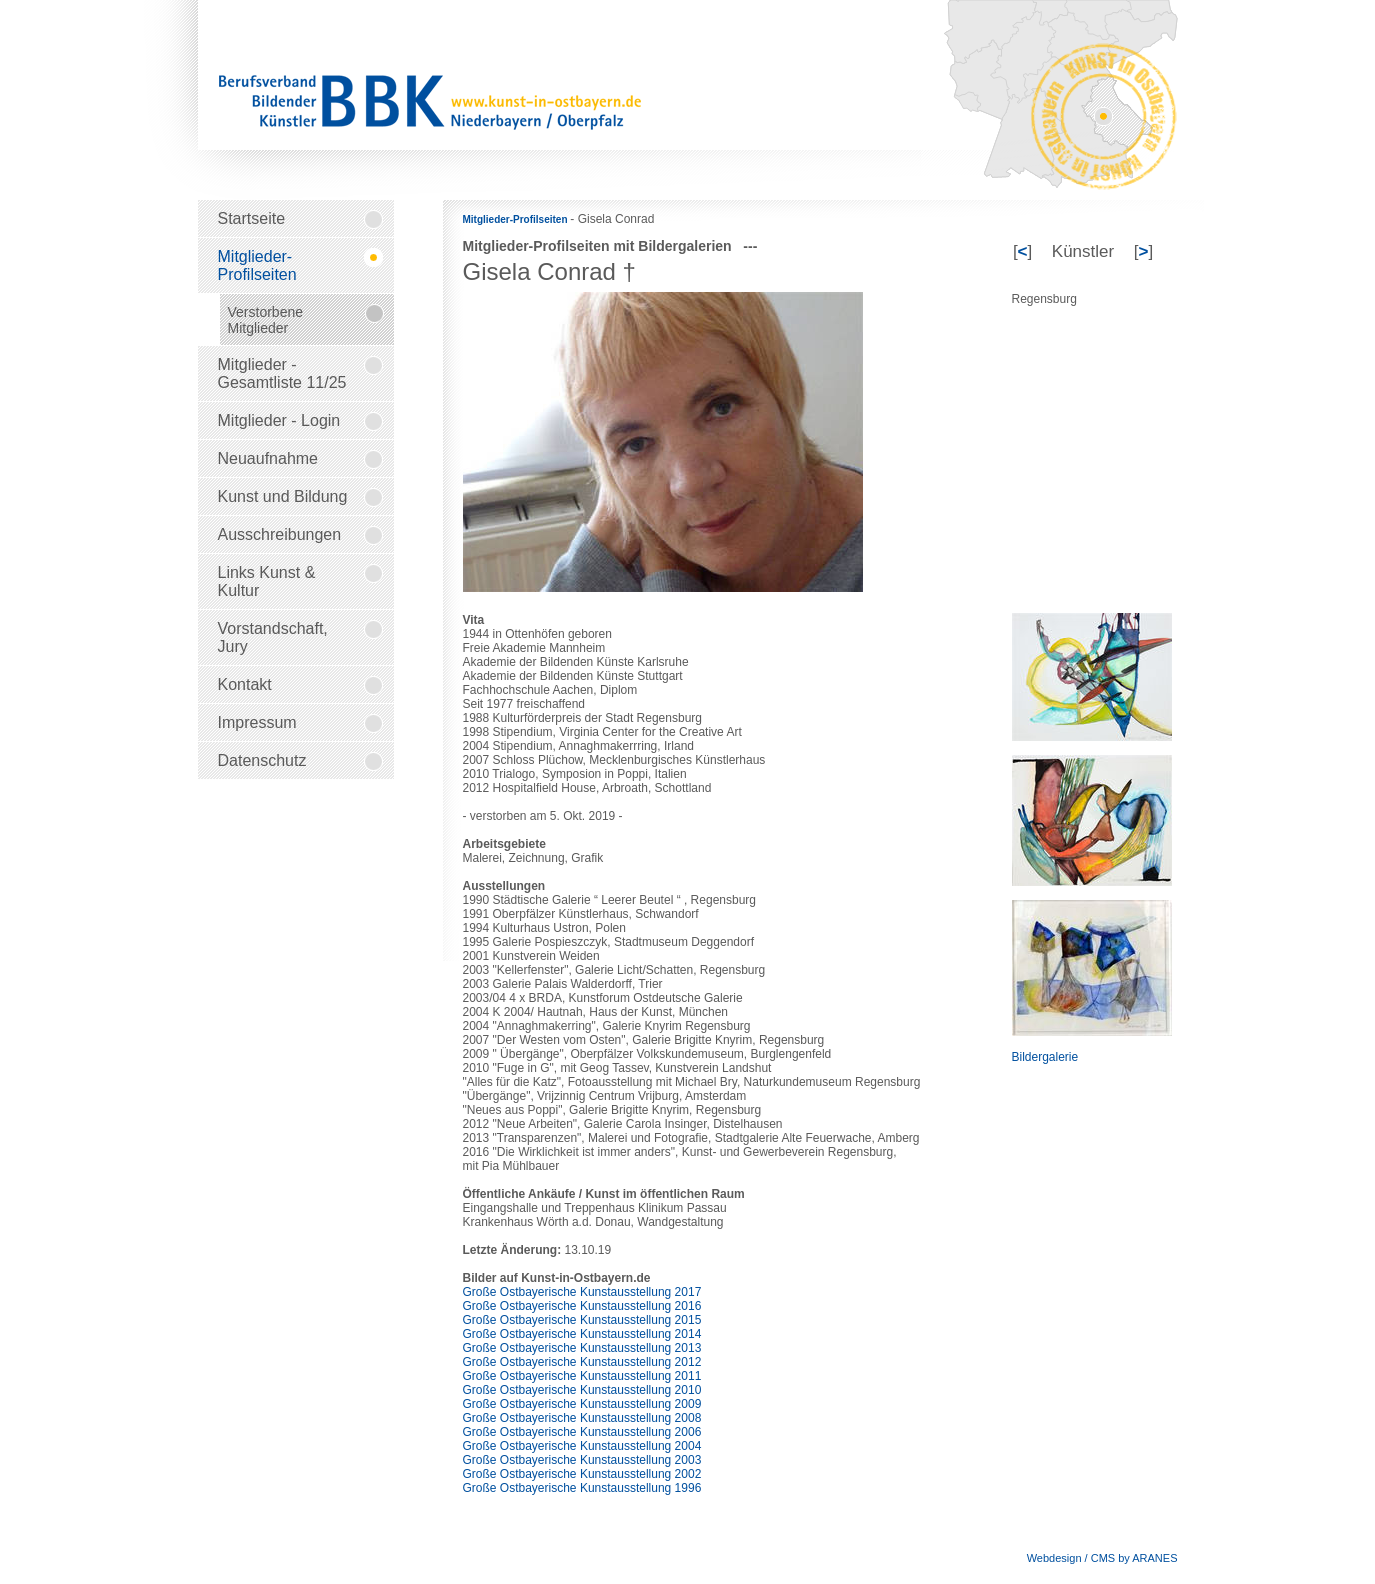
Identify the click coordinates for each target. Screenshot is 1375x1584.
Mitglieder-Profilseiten (517, 219)
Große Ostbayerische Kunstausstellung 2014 (582, 1334)
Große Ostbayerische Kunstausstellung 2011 (582, 1376)
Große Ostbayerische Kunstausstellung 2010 (582, 1390)
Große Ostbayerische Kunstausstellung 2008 (582, 1418)
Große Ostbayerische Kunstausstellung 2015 (582, 1320)
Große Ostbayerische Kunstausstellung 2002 (582, 1474)
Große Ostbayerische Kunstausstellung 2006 (582, 1432)
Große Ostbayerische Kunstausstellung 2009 (582, 1404)
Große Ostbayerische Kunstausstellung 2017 (582, 1292)
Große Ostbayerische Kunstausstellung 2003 (582, 1460)
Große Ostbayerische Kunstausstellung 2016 (582, 1306)
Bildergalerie (1045, 1057)
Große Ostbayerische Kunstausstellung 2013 (582, 1348)
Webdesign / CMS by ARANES (1102, 1558)
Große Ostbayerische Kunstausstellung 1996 (582, 1488)
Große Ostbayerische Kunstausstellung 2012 (582, 1362)
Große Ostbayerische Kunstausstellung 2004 (582, 1446)
